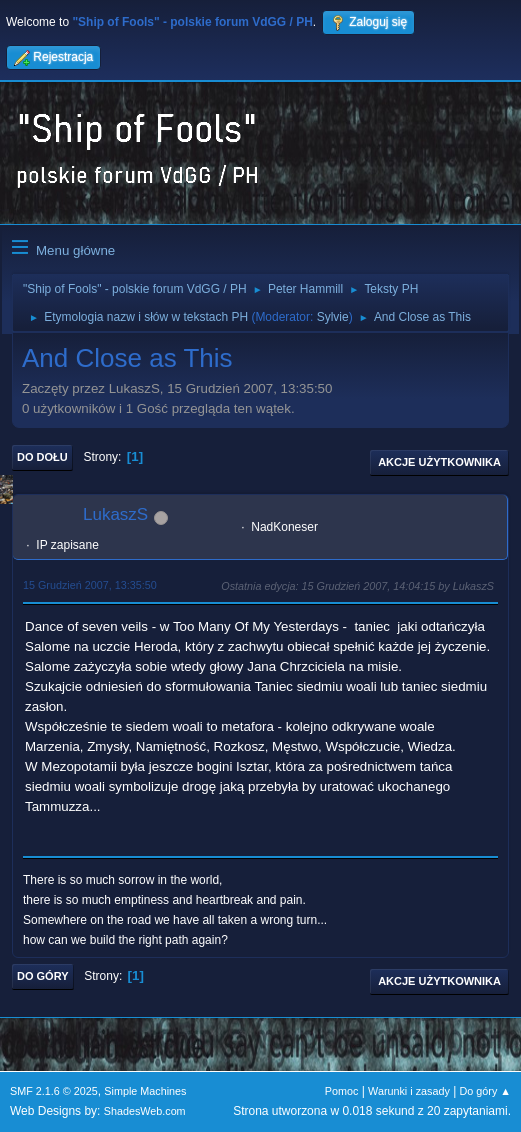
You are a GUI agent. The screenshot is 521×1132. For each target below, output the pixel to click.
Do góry (43, 976)
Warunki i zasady (409, 1091)
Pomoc (342, 1091)
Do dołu (42, 457)
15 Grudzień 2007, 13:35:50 (90, 585)
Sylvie (333, 317)
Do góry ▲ (485, 1091)
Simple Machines (145, 1091)
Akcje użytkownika (439, 462)
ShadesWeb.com (145, 1111)
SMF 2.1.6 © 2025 (54, 1091)
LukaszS (115, 514)
